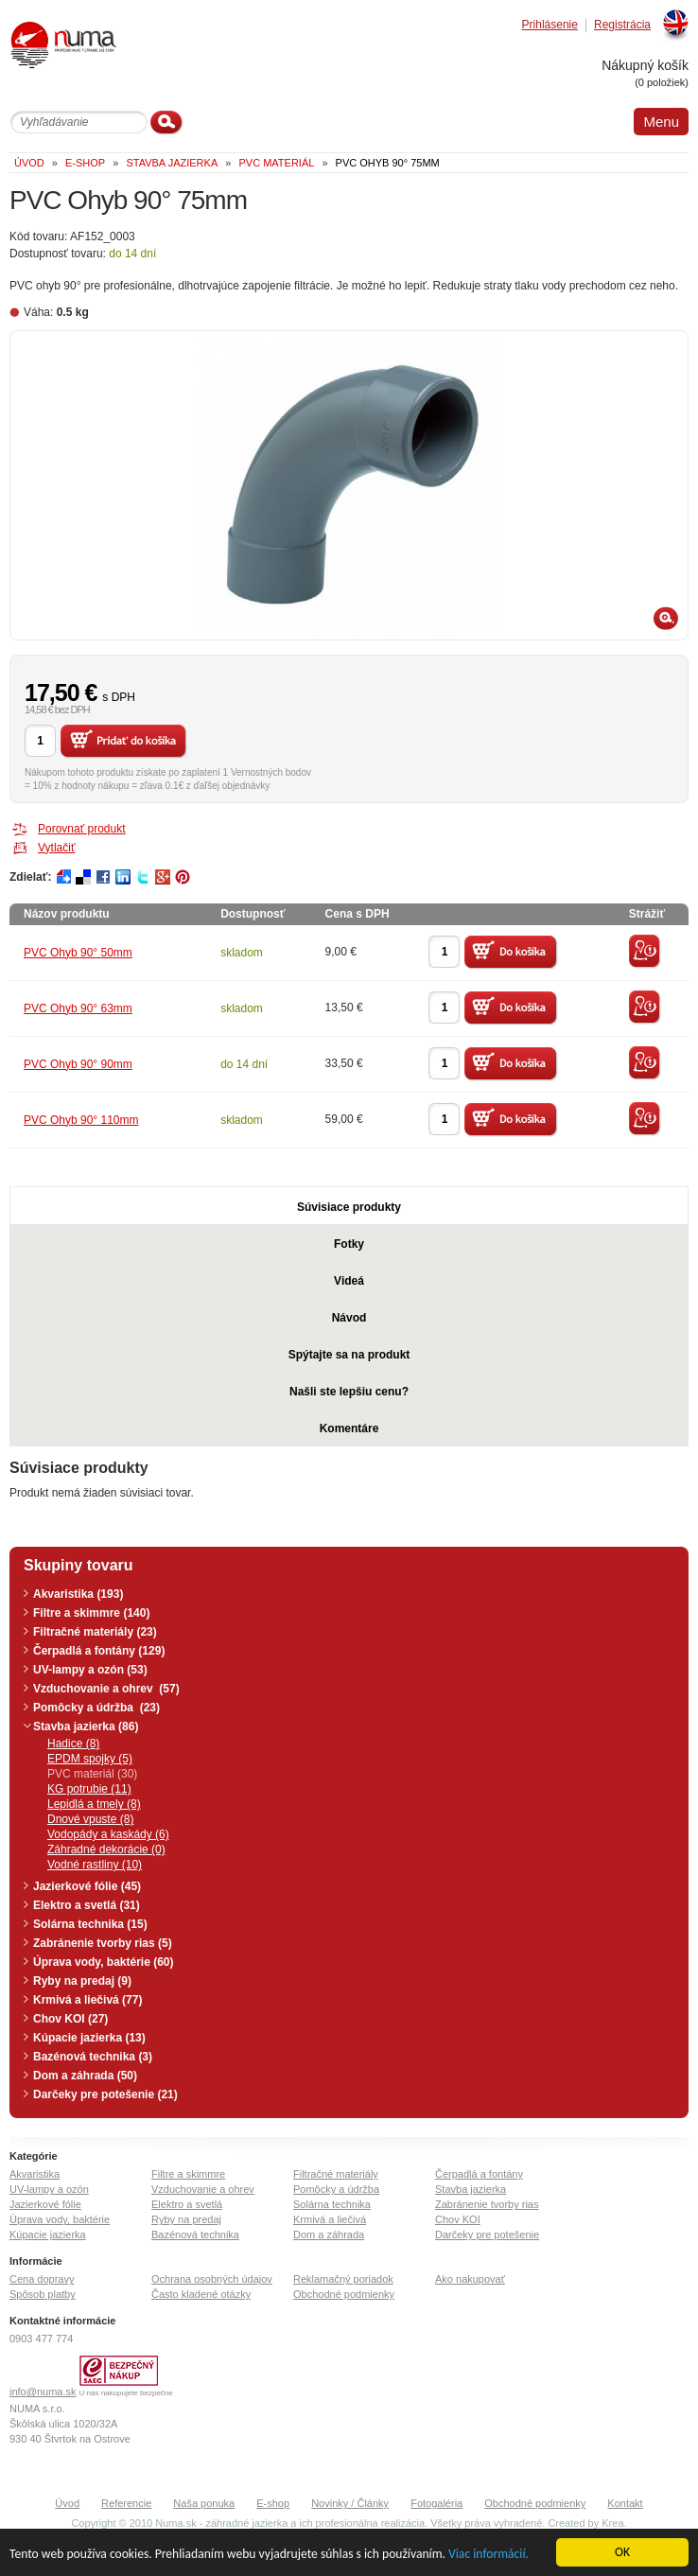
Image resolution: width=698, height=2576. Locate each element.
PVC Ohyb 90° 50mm (78, 952)
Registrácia (622, 25)
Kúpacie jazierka (47, 2234)
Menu (661, 122)
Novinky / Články (350, 2503)
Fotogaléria (436, 2503)
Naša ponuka (204, 2503)
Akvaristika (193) (78, 1594)
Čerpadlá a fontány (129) (99, 1650)
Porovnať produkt (82, 828)
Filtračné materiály (335, 2174)
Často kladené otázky (201, 2294)
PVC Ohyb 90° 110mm (81, 1120)
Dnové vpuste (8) (90, 1819)
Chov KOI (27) (70, 2018)
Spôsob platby (42, 2294)
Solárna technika (332, 2204)
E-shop (272, 2503)
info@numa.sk (42, 2391)
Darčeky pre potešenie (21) (105, 2094)
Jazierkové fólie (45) (87, 1886)
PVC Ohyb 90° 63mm (78, 1008)
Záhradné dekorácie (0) (106, 1849)
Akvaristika (34, 2174)
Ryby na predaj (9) (82, 1981)
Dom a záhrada (328, 2234)
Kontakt (624, 2503)
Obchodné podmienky (343, 2294)
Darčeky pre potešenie (487, 2234)
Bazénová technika (195, 2234)
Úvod (67, 2503)
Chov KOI (457, 2219)
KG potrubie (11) (89, 1789)
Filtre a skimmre (188, 2174)
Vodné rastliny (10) (94, 1864)
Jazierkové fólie (45, 2204)
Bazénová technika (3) (92, 2056)
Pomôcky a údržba (336, 2189)
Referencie (126, 2503)
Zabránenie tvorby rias (486, 2204)
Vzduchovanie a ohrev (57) (106, 1688)
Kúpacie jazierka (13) (89, 2037)
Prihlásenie (550, 25)
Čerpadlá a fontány (479, 2174)
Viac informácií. (488, 2555)
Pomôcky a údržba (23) (96, 1707)
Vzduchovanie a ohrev (202, 2189)
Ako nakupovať (470, 2279)
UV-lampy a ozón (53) (90, 1669)
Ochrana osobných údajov (211, 2279)
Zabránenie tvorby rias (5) (102, 1943)
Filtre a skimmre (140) (91, 1613)
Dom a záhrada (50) (85, 2075)
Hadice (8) (73, 1743)
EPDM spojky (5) (89, 1758)
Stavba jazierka (470, 2189)
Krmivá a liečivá (329, 2219)
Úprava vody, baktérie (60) (103, 1962)
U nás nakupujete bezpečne (126, 2393)
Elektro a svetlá (186, 2204)
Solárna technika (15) (90, 1924)
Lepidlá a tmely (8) (94, 1804)
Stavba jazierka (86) (85, 1726)
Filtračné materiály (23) (95, 1631)
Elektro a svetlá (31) (86, 1905)
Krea (612, 2523)
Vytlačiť (56, 847)
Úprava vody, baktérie (59, 2219)
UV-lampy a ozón (49, 2189)
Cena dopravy (42, 2279)
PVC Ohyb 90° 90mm (78, 1064)
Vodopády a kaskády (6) (108, 1834)
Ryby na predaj (186, 2219)
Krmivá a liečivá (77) (87, 1999)
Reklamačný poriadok (343, 2279)
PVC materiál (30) (92, 1773)
